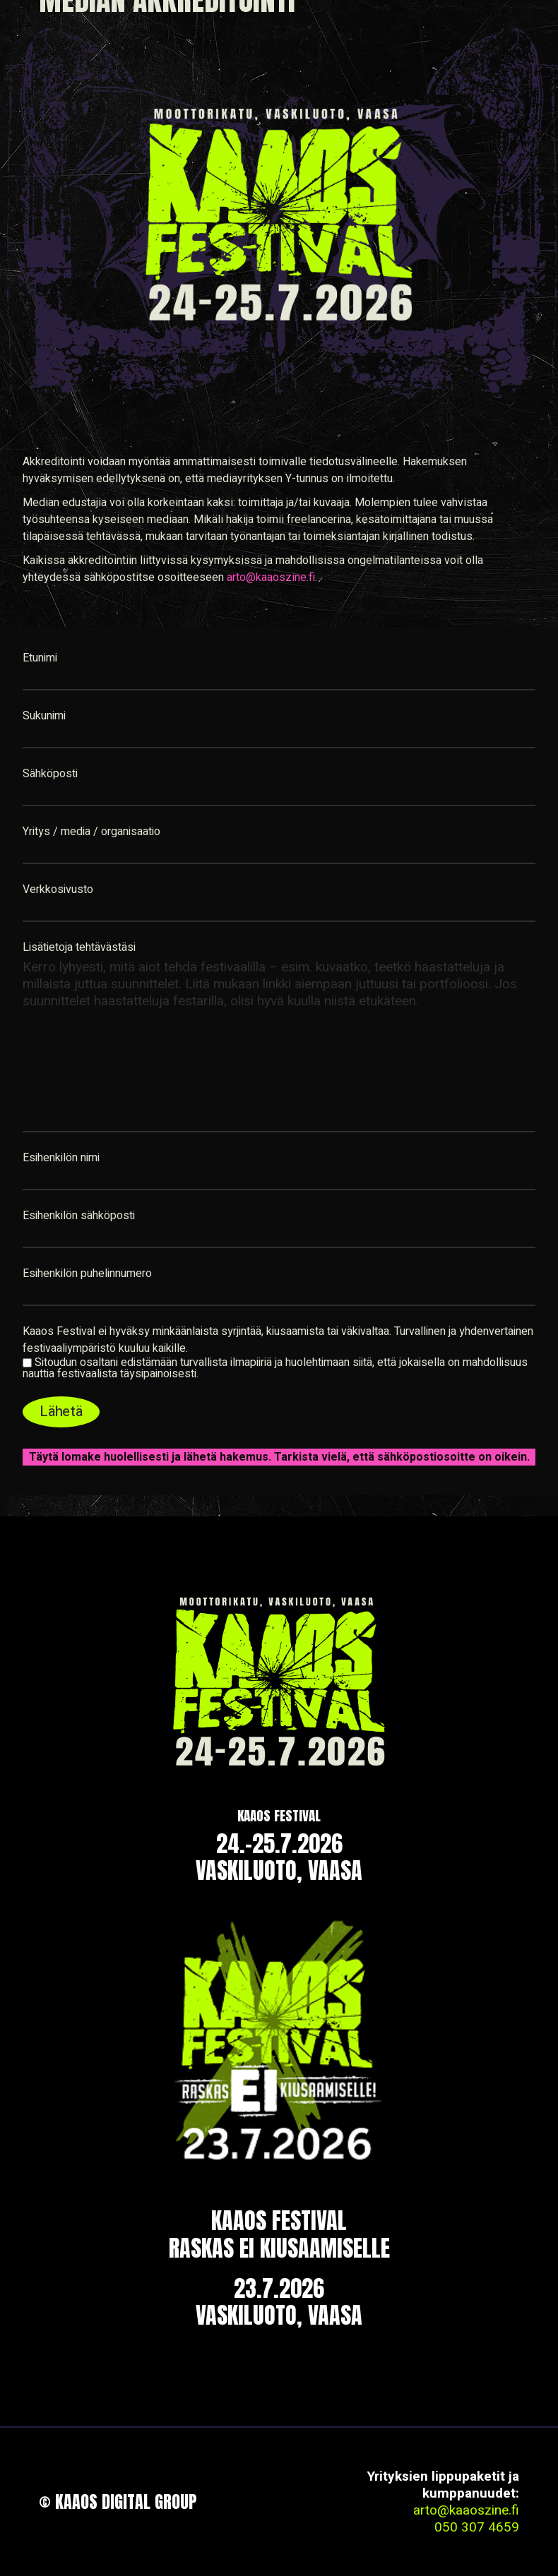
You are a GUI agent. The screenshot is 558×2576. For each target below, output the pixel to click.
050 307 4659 (476, 2527)
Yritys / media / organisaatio (279, 843)
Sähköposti (279, 785)
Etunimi (279, 669)
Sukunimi (279, 727)
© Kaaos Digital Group (118, 2502)
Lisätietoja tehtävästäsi (279, 1035)
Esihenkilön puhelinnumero (279, 1285)
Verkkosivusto (279, 901)
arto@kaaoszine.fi (271, 577)
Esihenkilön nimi (279, 1169)
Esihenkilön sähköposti (279, 1227)
